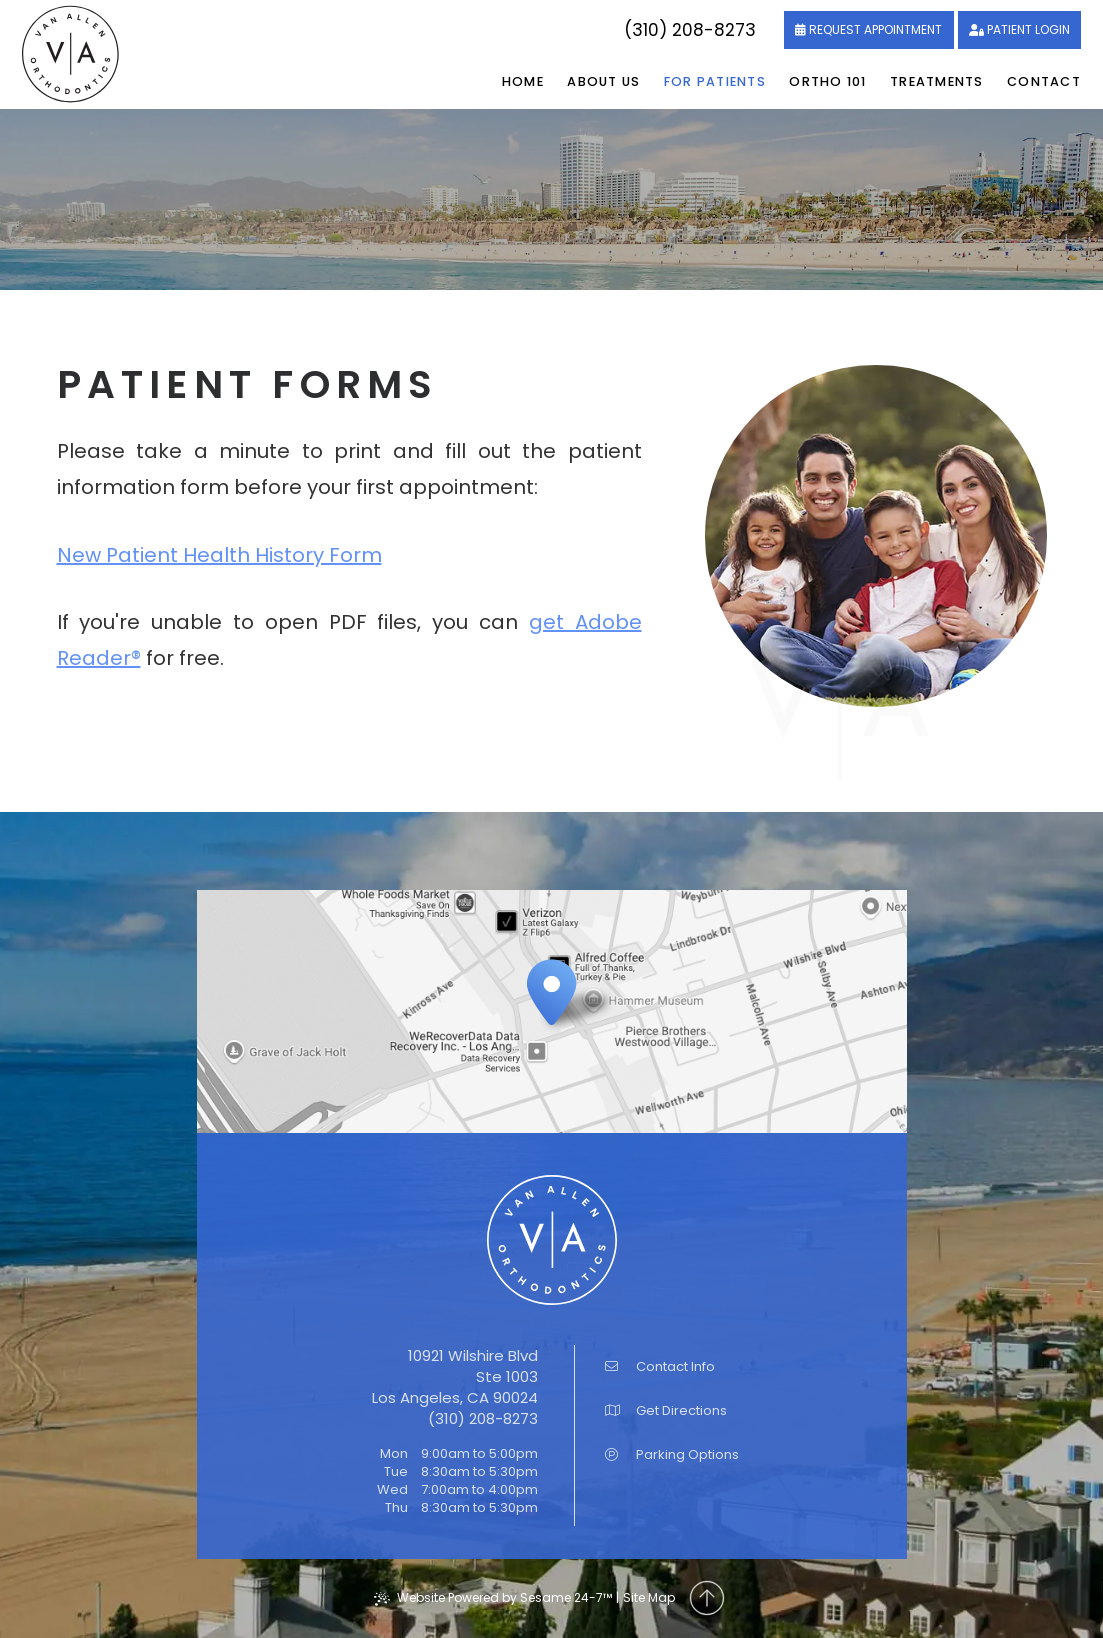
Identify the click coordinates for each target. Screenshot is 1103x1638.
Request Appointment (875, 29)
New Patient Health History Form (219, 555)
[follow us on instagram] (592, 31)
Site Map (649, 1597)
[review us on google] (568, 31)
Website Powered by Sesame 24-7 (493, 1597)
